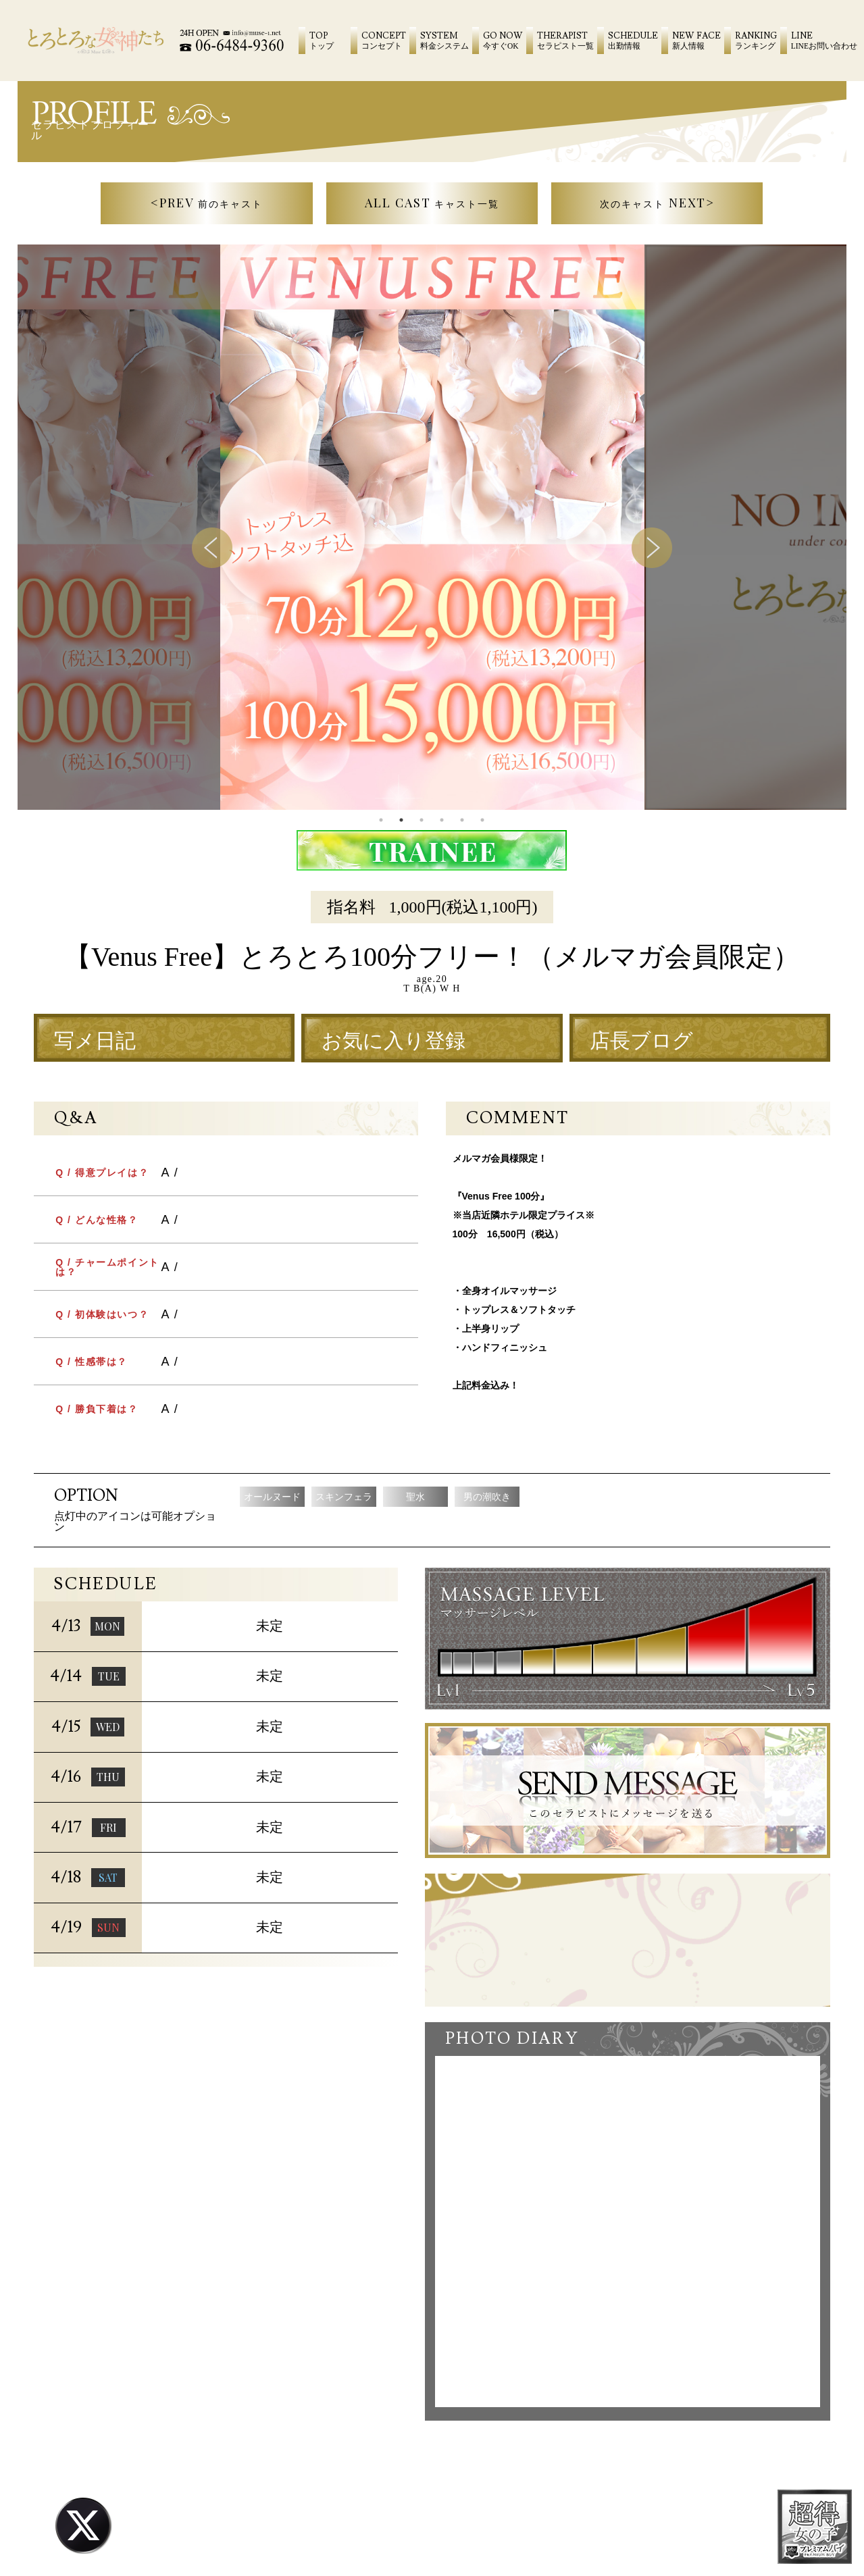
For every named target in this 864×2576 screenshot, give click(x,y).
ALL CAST (432, 203)
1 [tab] (381, 820)
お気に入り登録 (393, 1041)
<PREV (207, 203)
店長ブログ (641, 1041)
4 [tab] (442, 820)
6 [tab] (482, 820)
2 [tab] (401, 820)
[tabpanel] (432, 527)
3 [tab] (421, 820)
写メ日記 (95, 1041)
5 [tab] (462, 820)
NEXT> (657, 203)
